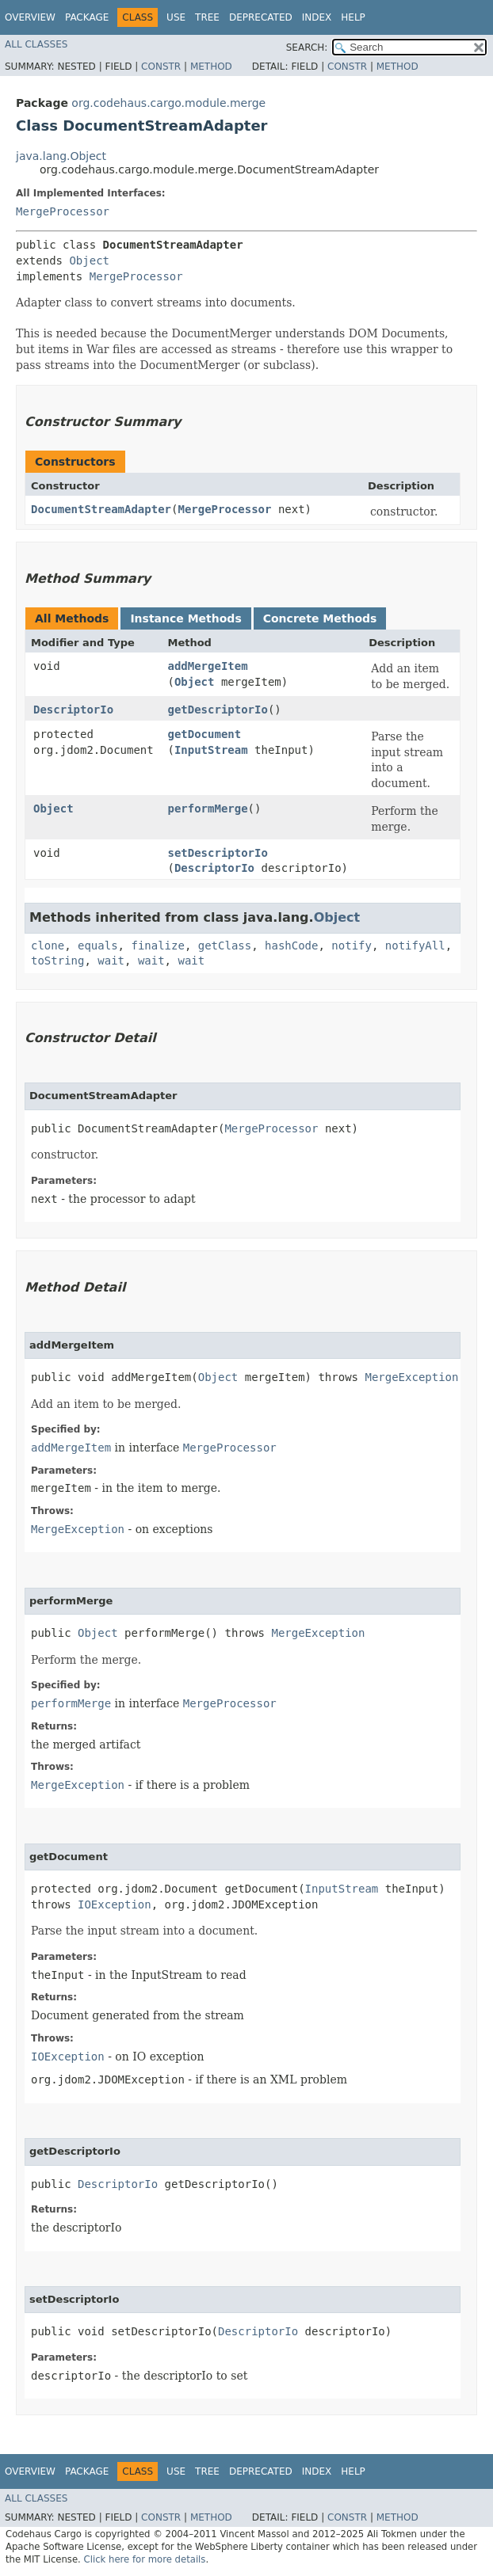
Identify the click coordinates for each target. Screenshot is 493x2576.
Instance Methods (185, 618)
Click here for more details (145, 2559)
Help (353, 17)
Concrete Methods (320, 618)
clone (47, 945)
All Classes (36, 44)
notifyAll (415, 945)
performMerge (207, 808)
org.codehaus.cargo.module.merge (168, 103)
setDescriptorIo (217, 853)
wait (110, 960)
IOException (114, 1904)
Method (211, 66)
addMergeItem (207, 666)
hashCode (291, 945)
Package (87, 17)
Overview (30, 17)
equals (98, 945)
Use (175, 17)
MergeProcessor (62, 211)
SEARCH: (307, 47)
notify (351, 945)
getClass (224, 945)
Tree (207, 17)
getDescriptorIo (217, 709)
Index (317, 17)
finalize (157, 945)
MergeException (411, 1377)
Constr (161, 66)
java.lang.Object (61, 156)
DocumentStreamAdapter (101, 509)
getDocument (204, 734)
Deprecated (260, 17)
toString (57, 960)
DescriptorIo (73, 709)
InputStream (211, 750)
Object (89, 260)
